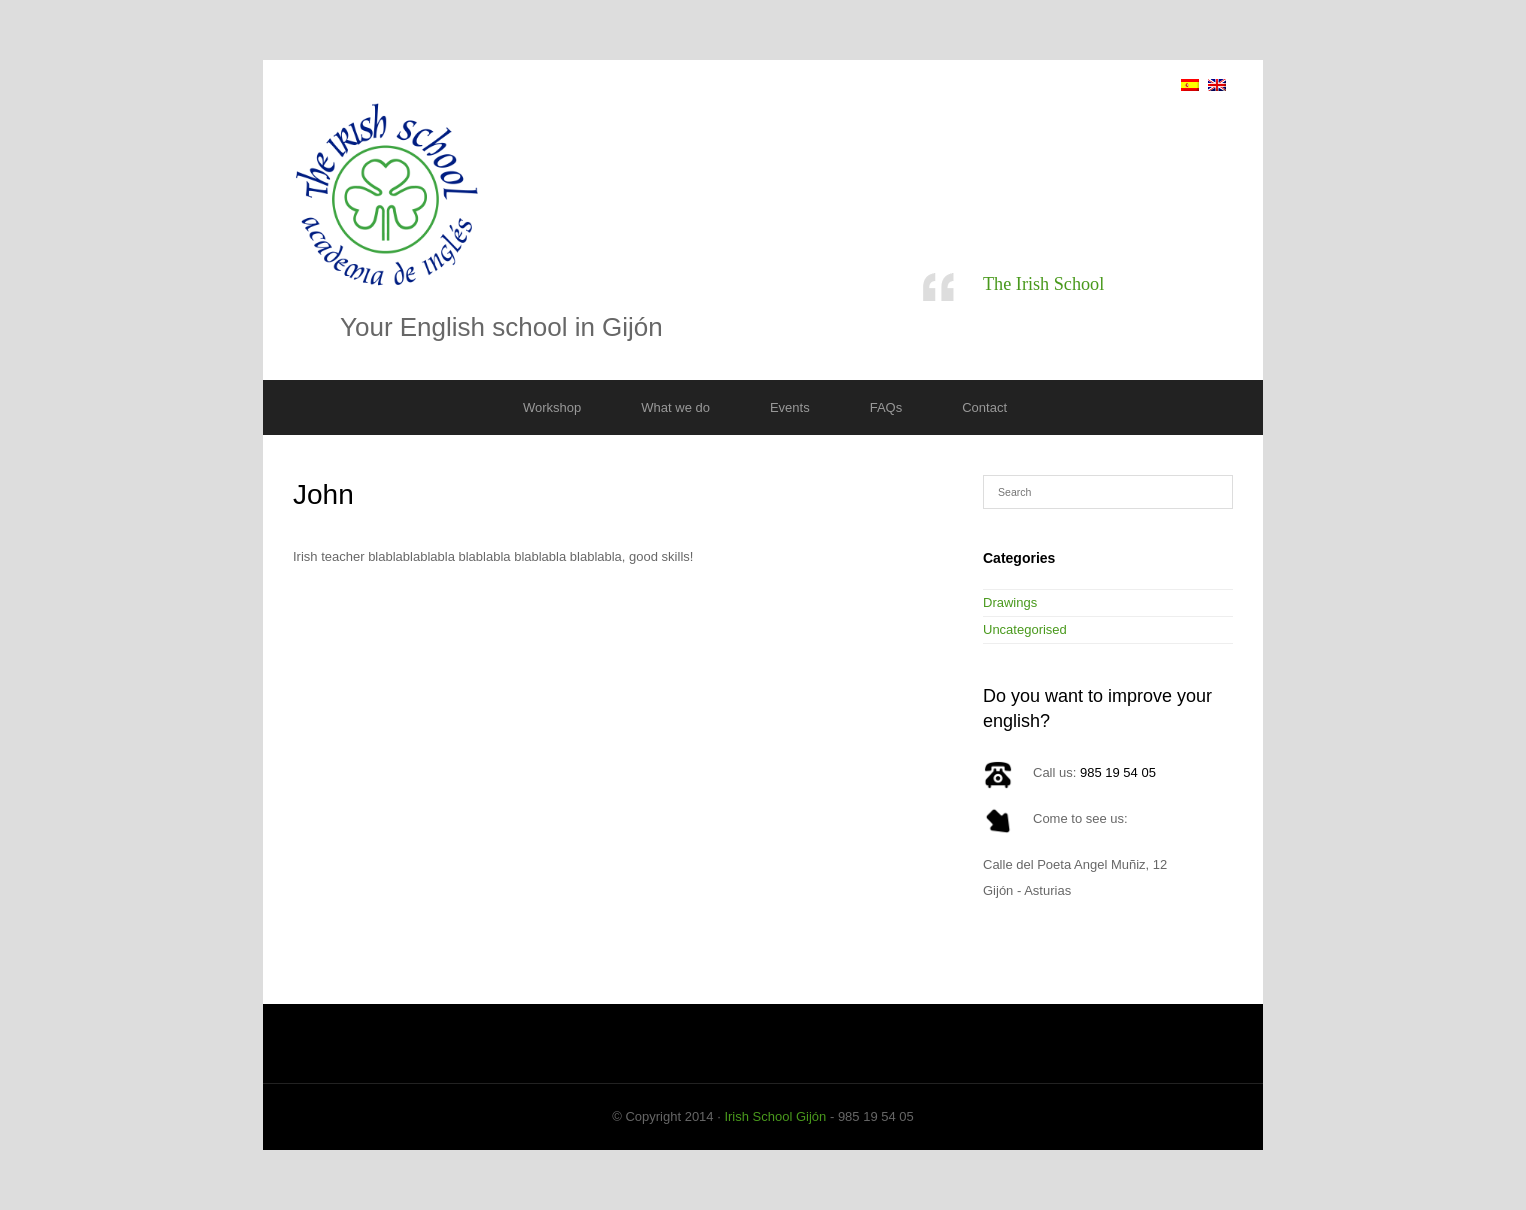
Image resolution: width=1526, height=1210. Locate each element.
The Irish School (1043, 284)
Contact (984, 407)
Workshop (552, 407)
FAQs (886, 407)
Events (790, 407)
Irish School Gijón (775, 1116)
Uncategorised (1025, 629)
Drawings (1010, 602)
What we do (675, 407)
